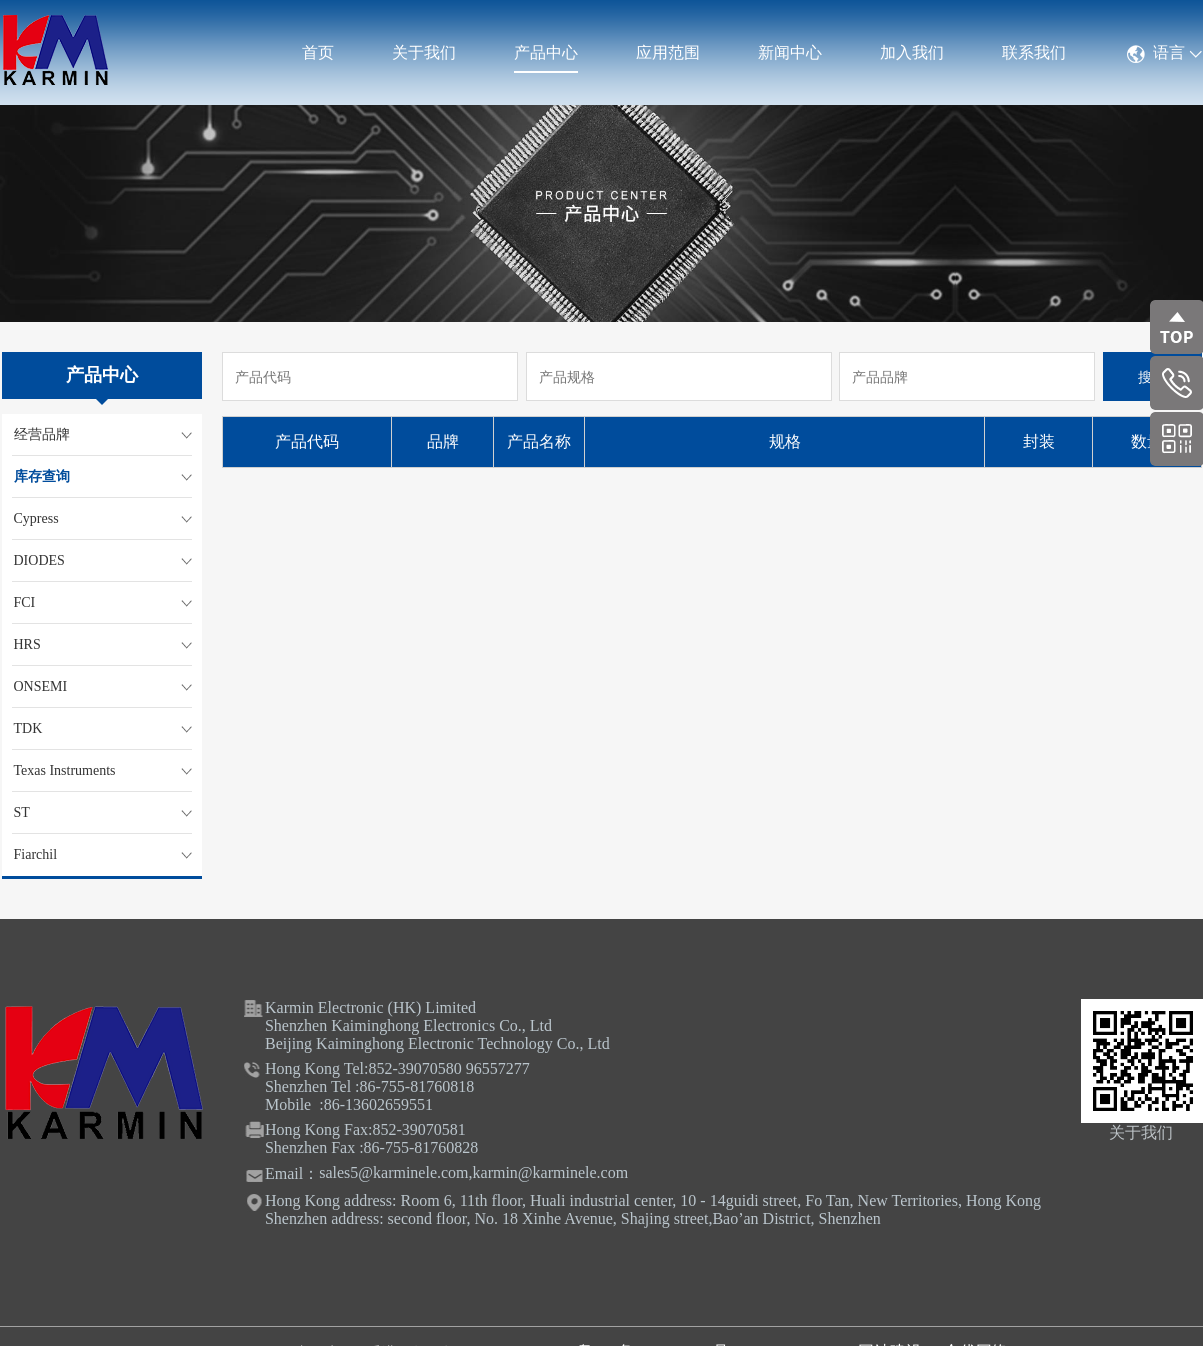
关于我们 (424, 52)
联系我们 (1034, 52)
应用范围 (668, 52)
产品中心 (546, 52)
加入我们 (912, 52)
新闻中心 (790, 52)
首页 (318, 52)
